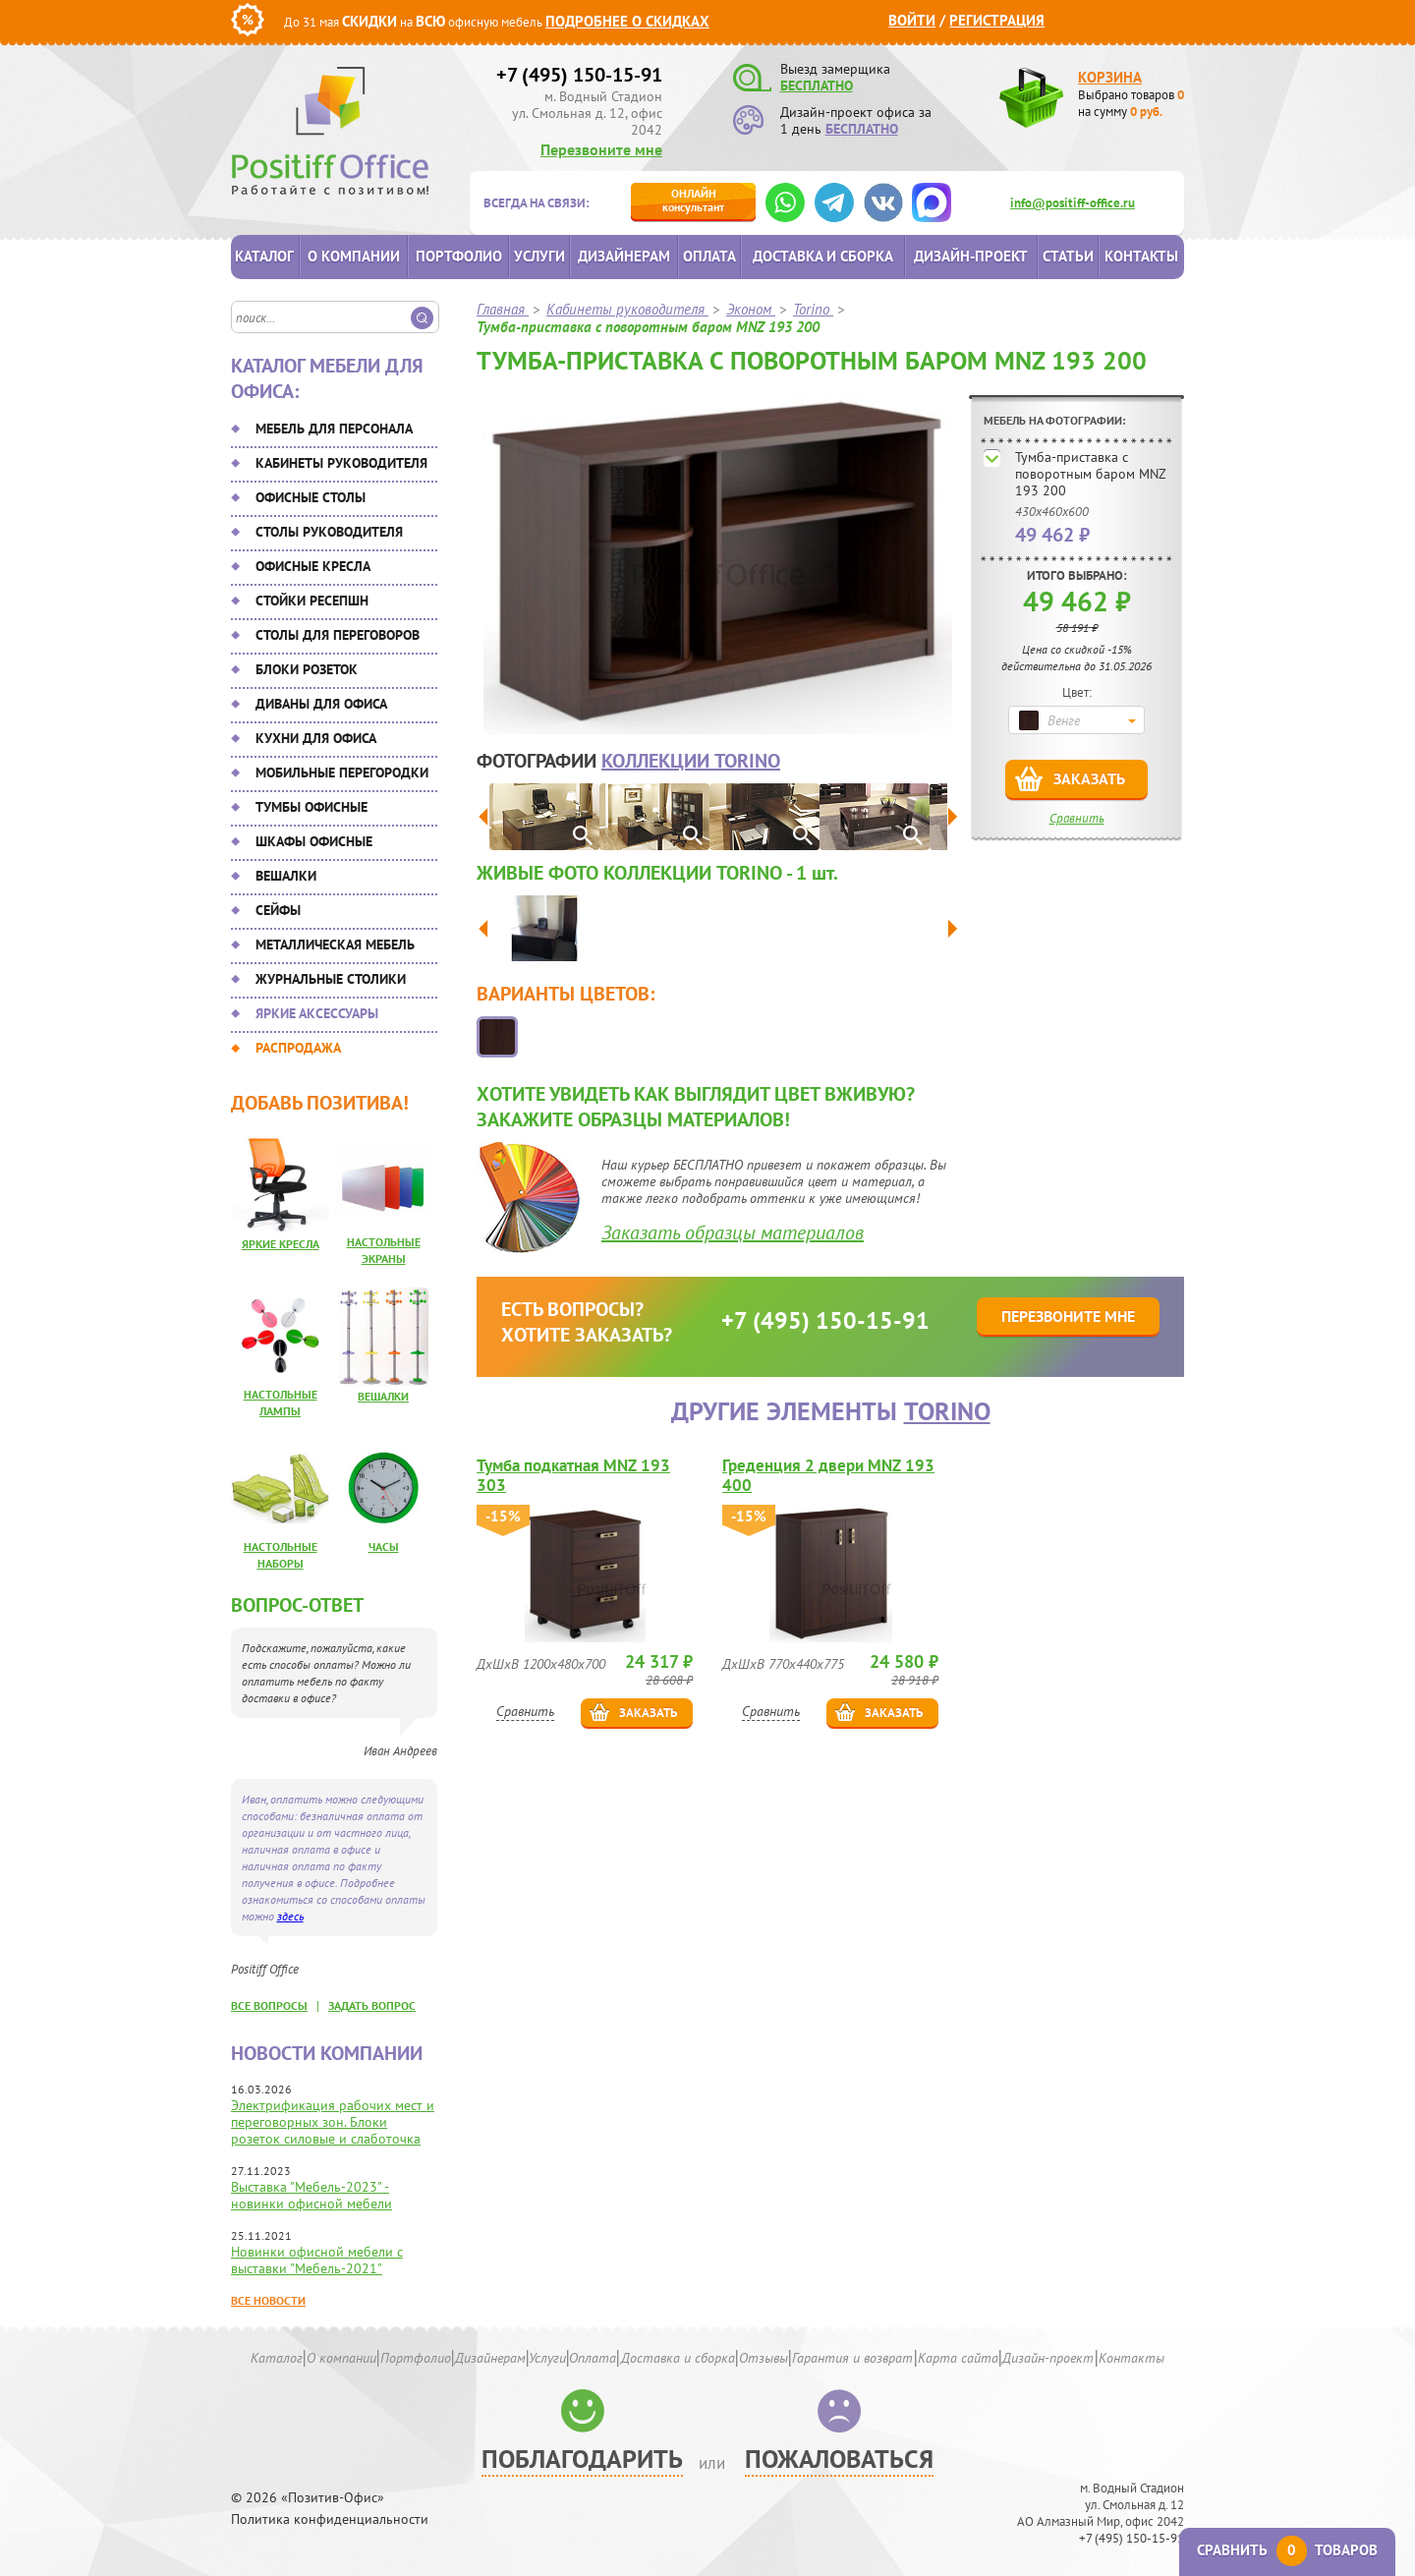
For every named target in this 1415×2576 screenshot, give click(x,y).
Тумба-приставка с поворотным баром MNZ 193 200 (1090, 473)
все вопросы (269, 2005)
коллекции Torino (690, 760)
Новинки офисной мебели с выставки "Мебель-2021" (317, 2260)
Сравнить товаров (1287, 2550)
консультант (693, 200)
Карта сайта (958, 2358)
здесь (290, 1916)
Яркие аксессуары (316, 1013)
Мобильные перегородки (341, 772)
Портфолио (459, 256)
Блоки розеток (306, 669)
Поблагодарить (582, 2458)
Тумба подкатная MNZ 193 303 (573, 1475)
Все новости (268, 2300)
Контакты (1141, 256)
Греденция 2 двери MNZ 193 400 (828, 1475)
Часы (383, 1546)
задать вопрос (372, 2005)
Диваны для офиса (321, 704)
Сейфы (278, 910)
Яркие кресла (280, 1243)
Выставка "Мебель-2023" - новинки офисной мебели (311, 2195)
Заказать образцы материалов (732, 1232)
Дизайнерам (624, 256)
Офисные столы (310, 497)
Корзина (1110, 77)
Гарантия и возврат (852, 2358)
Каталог (264, 256)
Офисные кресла (312, 566)
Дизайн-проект (971, 256)
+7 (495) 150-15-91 (579, 74)
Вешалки (285, 876)
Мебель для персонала (334, 428)
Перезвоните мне (601, 149)
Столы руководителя (329, 532)
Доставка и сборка (823, 256)
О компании (354, 256)
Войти (911, 20)
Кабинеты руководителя (341, 463)
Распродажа (298, 1048)
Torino (947, 1411)
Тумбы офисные (311, 807)
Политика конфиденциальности (329, 2519)
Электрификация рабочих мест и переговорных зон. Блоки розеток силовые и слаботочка (332, 2121)
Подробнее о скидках (627, 21)
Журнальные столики (330, 979)
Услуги (539, 256)
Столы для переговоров (337, 635)
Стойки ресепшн (311, 600)
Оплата (709, 256)
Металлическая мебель (335, 944)
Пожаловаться (839, 2458)
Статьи (1068, 256)
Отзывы (763, 2358)
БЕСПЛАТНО (816, 85)
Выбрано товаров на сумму (1131, 103)
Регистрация (997, 20)
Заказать (1089, 778)
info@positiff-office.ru (1072, 203)
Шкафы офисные (313, 841)
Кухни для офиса (315, 738)
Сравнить (1076, 818)
